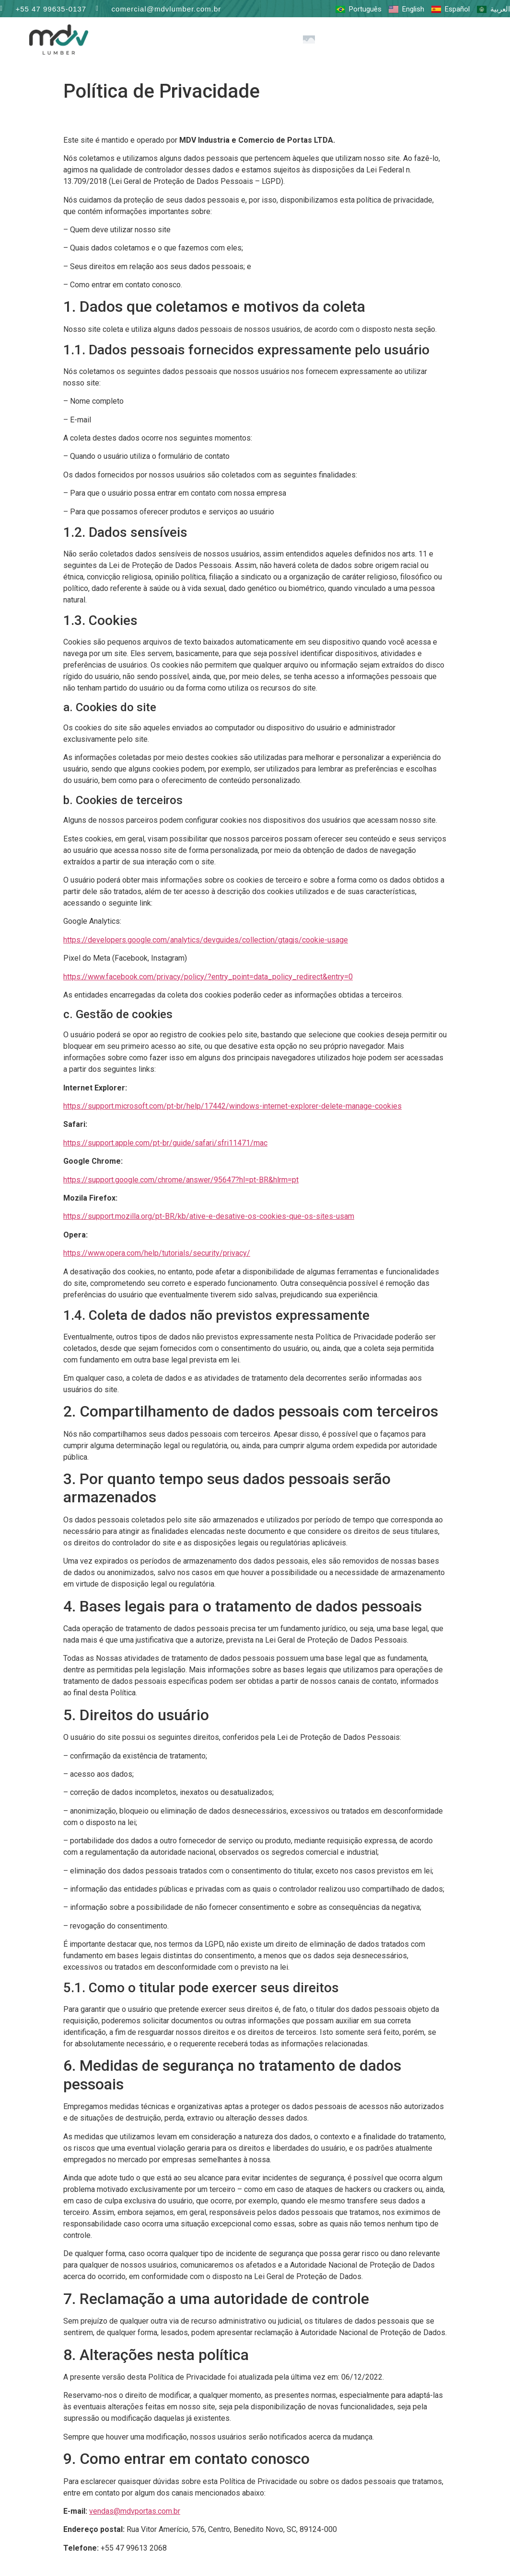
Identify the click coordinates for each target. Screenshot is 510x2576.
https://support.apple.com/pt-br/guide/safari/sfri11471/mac (165, 1142)
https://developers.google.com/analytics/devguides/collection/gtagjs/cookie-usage (205, 939)
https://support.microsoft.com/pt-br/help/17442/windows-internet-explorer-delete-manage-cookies (232, 1106)
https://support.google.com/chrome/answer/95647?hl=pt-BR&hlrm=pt (181, 1179)
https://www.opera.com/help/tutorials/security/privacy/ (156, 1253)
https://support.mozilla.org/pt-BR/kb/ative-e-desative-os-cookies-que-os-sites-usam (208, 1216)
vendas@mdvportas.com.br (134, 2511)
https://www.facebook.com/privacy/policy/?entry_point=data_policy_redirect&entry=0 (208, 976)
